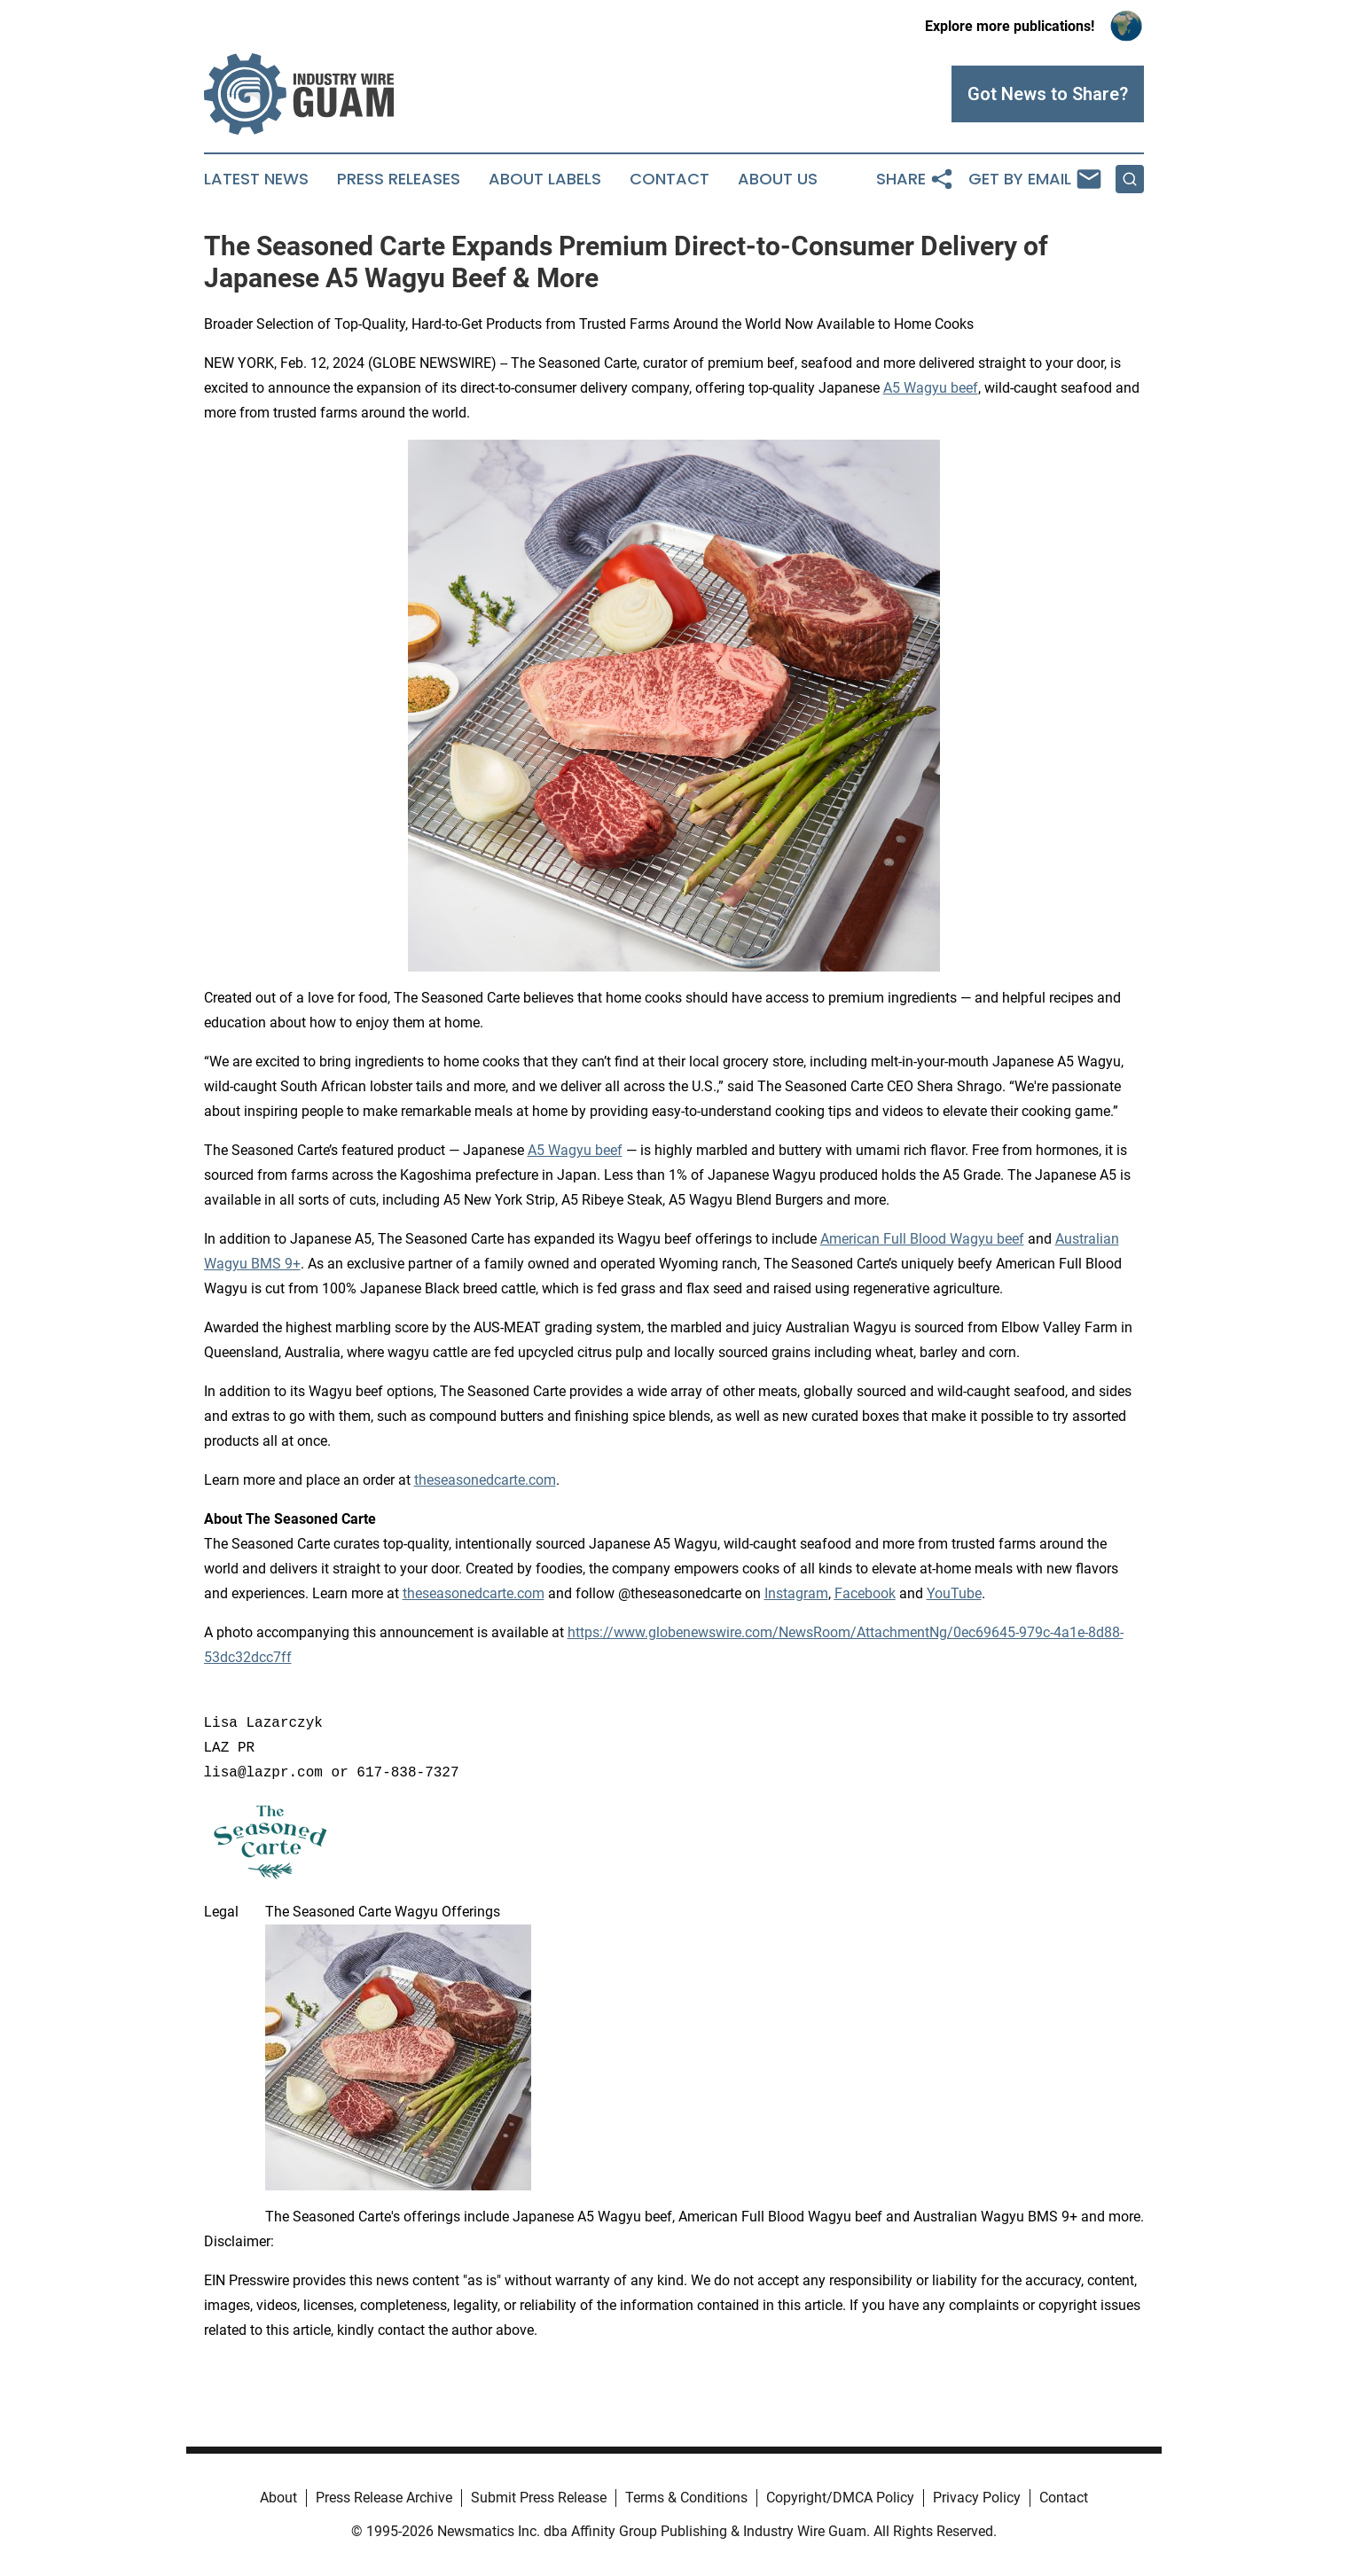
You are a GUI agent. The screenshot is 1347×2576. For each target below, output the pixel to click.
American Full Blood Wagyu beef (922, 1238)
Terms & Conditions (686, 2497)
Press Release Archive (384, 2497)
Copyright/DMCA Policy (840, 2497)
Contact (669, 179)
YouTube (954, 1593)
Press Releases (398, 179)
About (278, 2497)
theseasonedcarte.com (485, 1479)
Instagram (796, 1593)
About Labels (545, 179)
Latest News (256, 179)
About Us (778, 179)
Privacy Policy (977, 2497)
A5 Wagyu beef (930, 387)
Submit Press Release (539, 2497)
